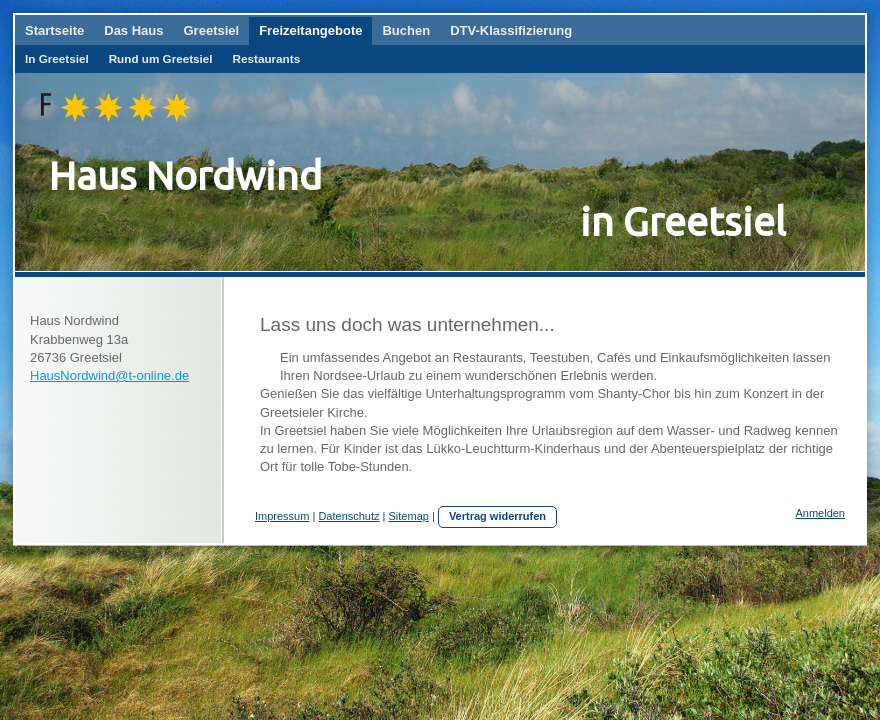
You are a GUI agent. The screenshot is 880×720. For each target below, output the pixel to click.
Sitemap (409, 516)
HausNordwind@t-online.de (109, 375)
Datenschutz (348, 516)
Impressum (282, 516)
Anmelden (820, 513)
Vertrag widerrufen (497, 516)
